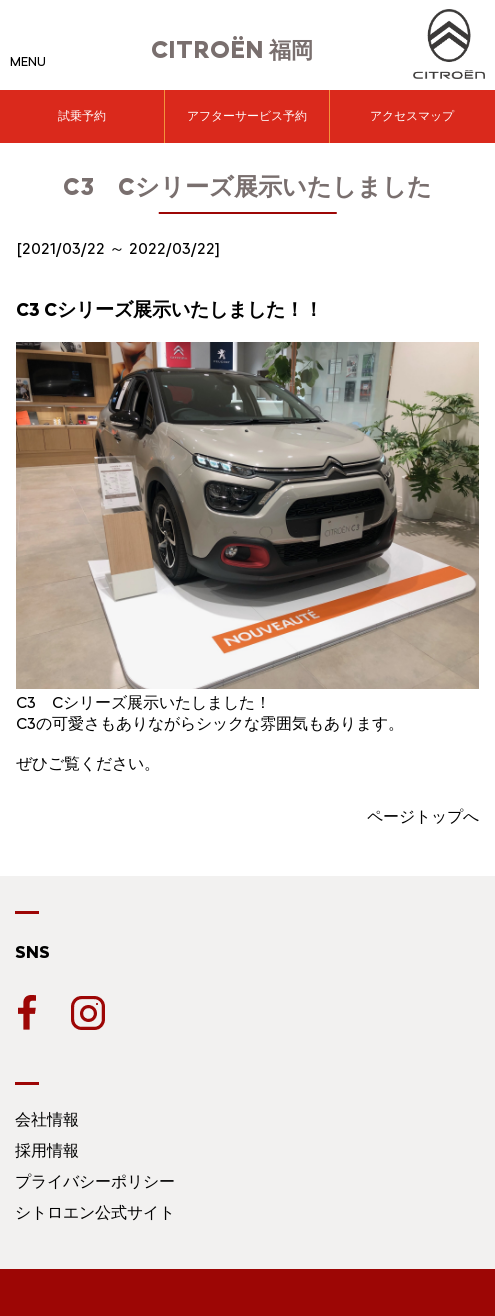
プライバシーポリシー (95, 1181)
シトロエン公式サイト (95, 1212)
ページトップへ (423, 816)
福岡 (232, 50)
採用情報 (47, 1150)
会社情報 (47, 1119)
